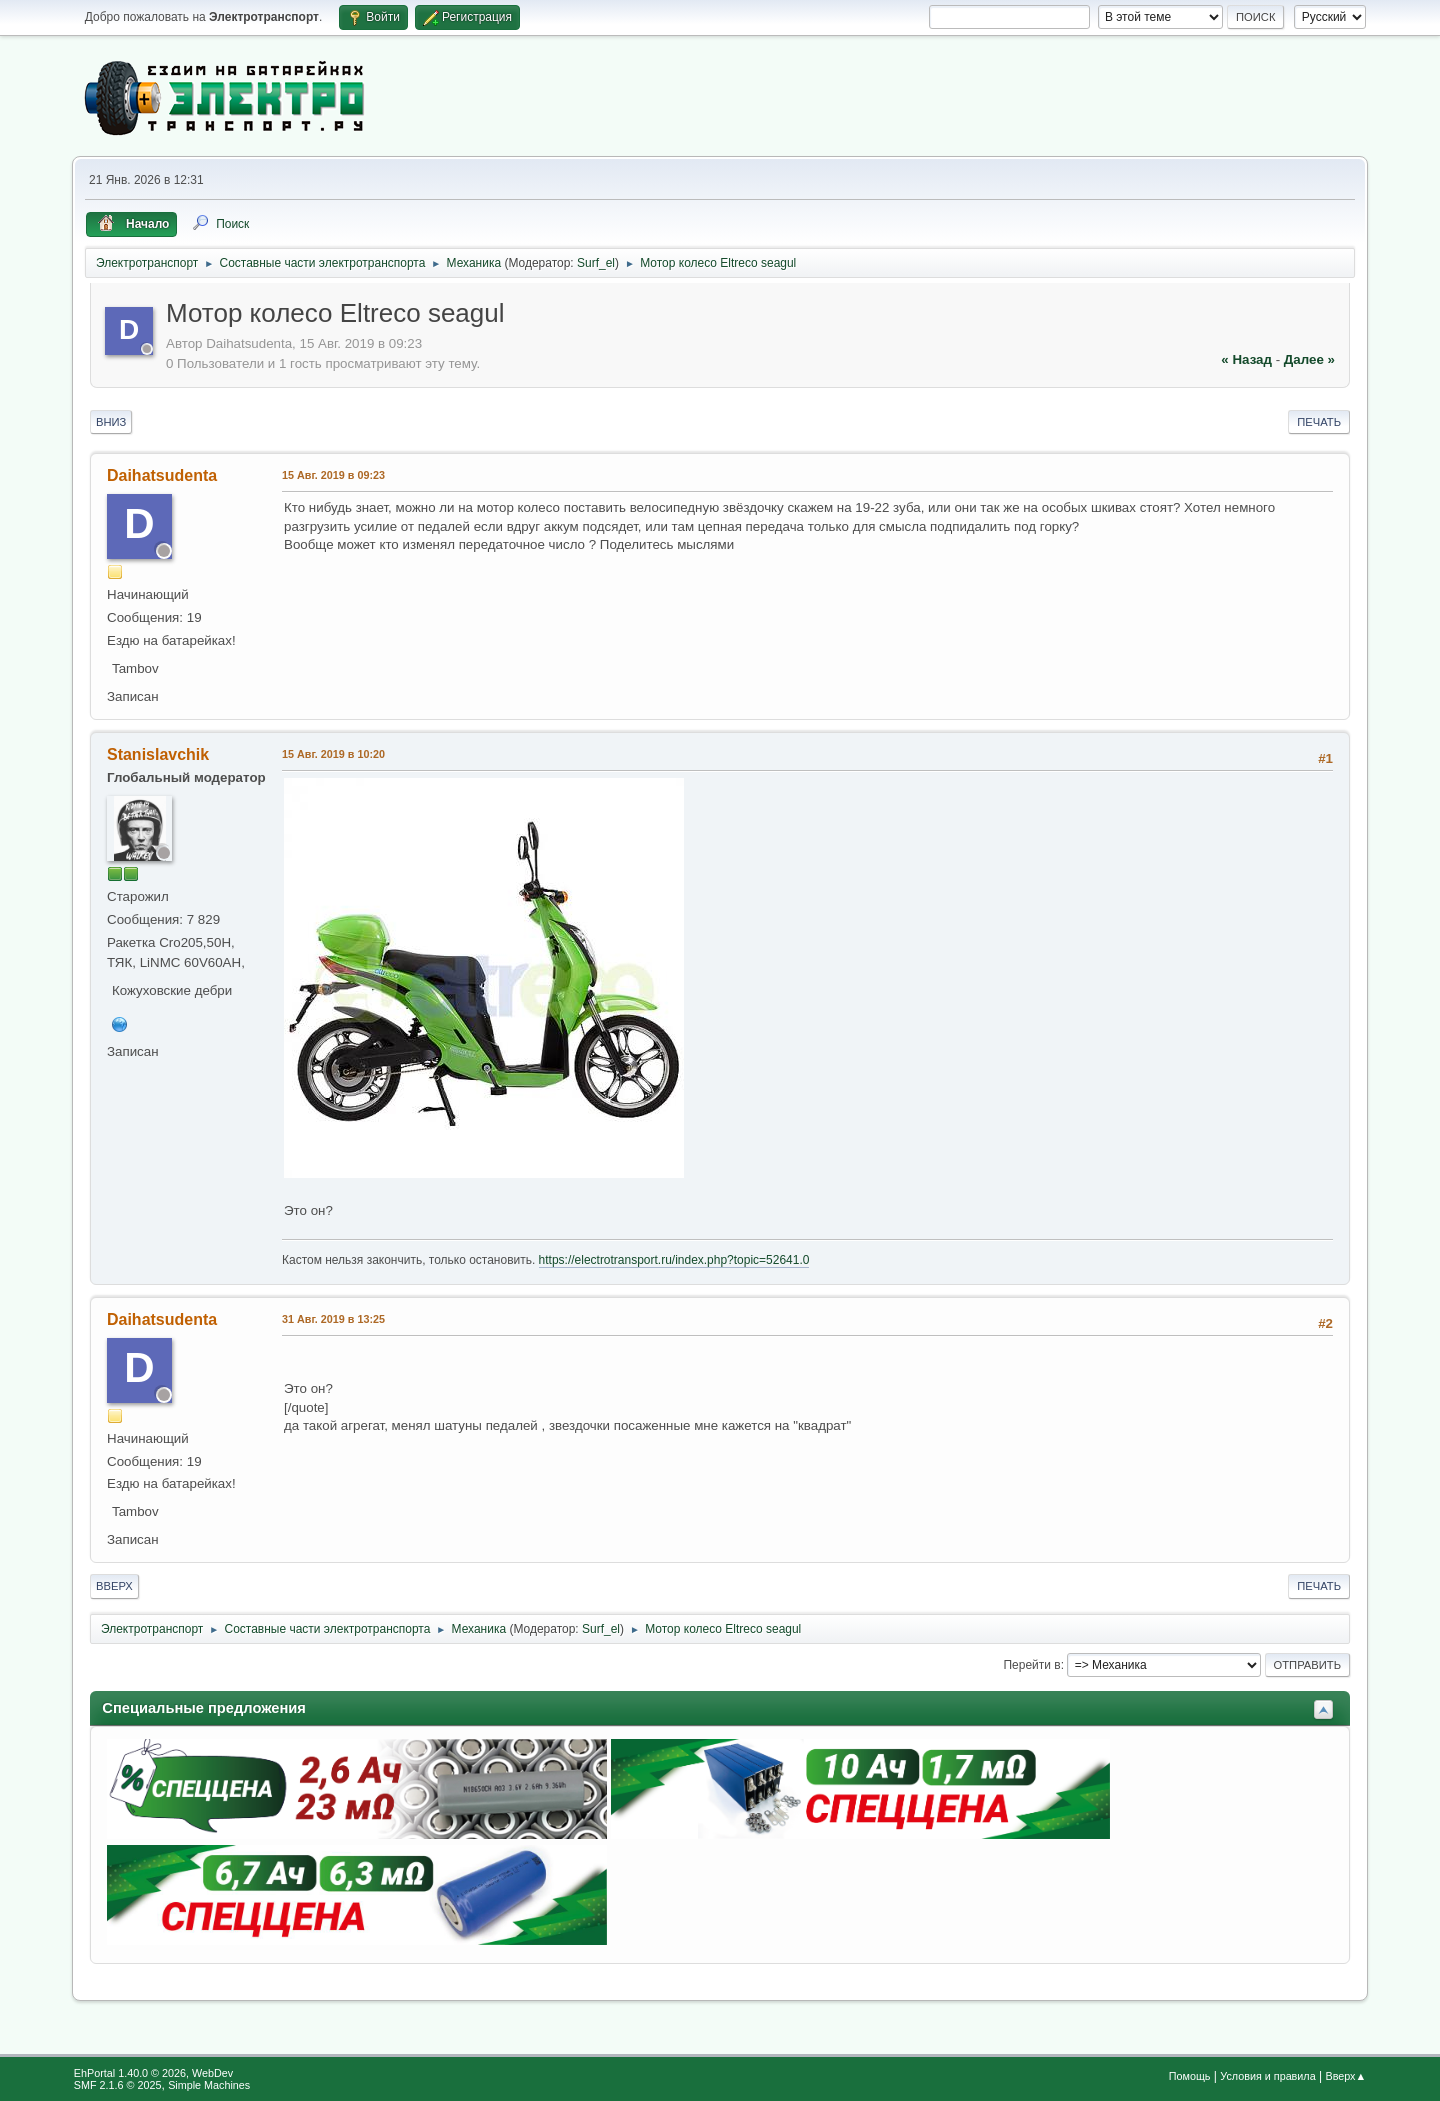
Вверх (114, 1586)
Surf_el (596, 263)
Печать (1319, 422)
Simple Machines (209, 2085)
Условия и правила (1267, 2076)
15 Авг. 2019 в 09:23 (333, 475)
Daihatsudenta (162, 475)
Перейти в (1031, 1665)
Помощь (1190, 2076)
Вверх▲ (1345, 2076)
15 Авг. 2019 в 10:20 (333, 754)
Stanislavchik (158, 754)
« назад (1246, 359)
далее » (1309, 359)
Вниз (111, 422)
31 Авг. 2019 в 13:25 (333, 1319)
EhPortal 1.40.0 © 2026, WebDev (153, 2073)
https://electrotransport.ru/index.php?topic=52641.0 (674, 1260)
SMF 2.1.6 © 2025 (118, 2085)
